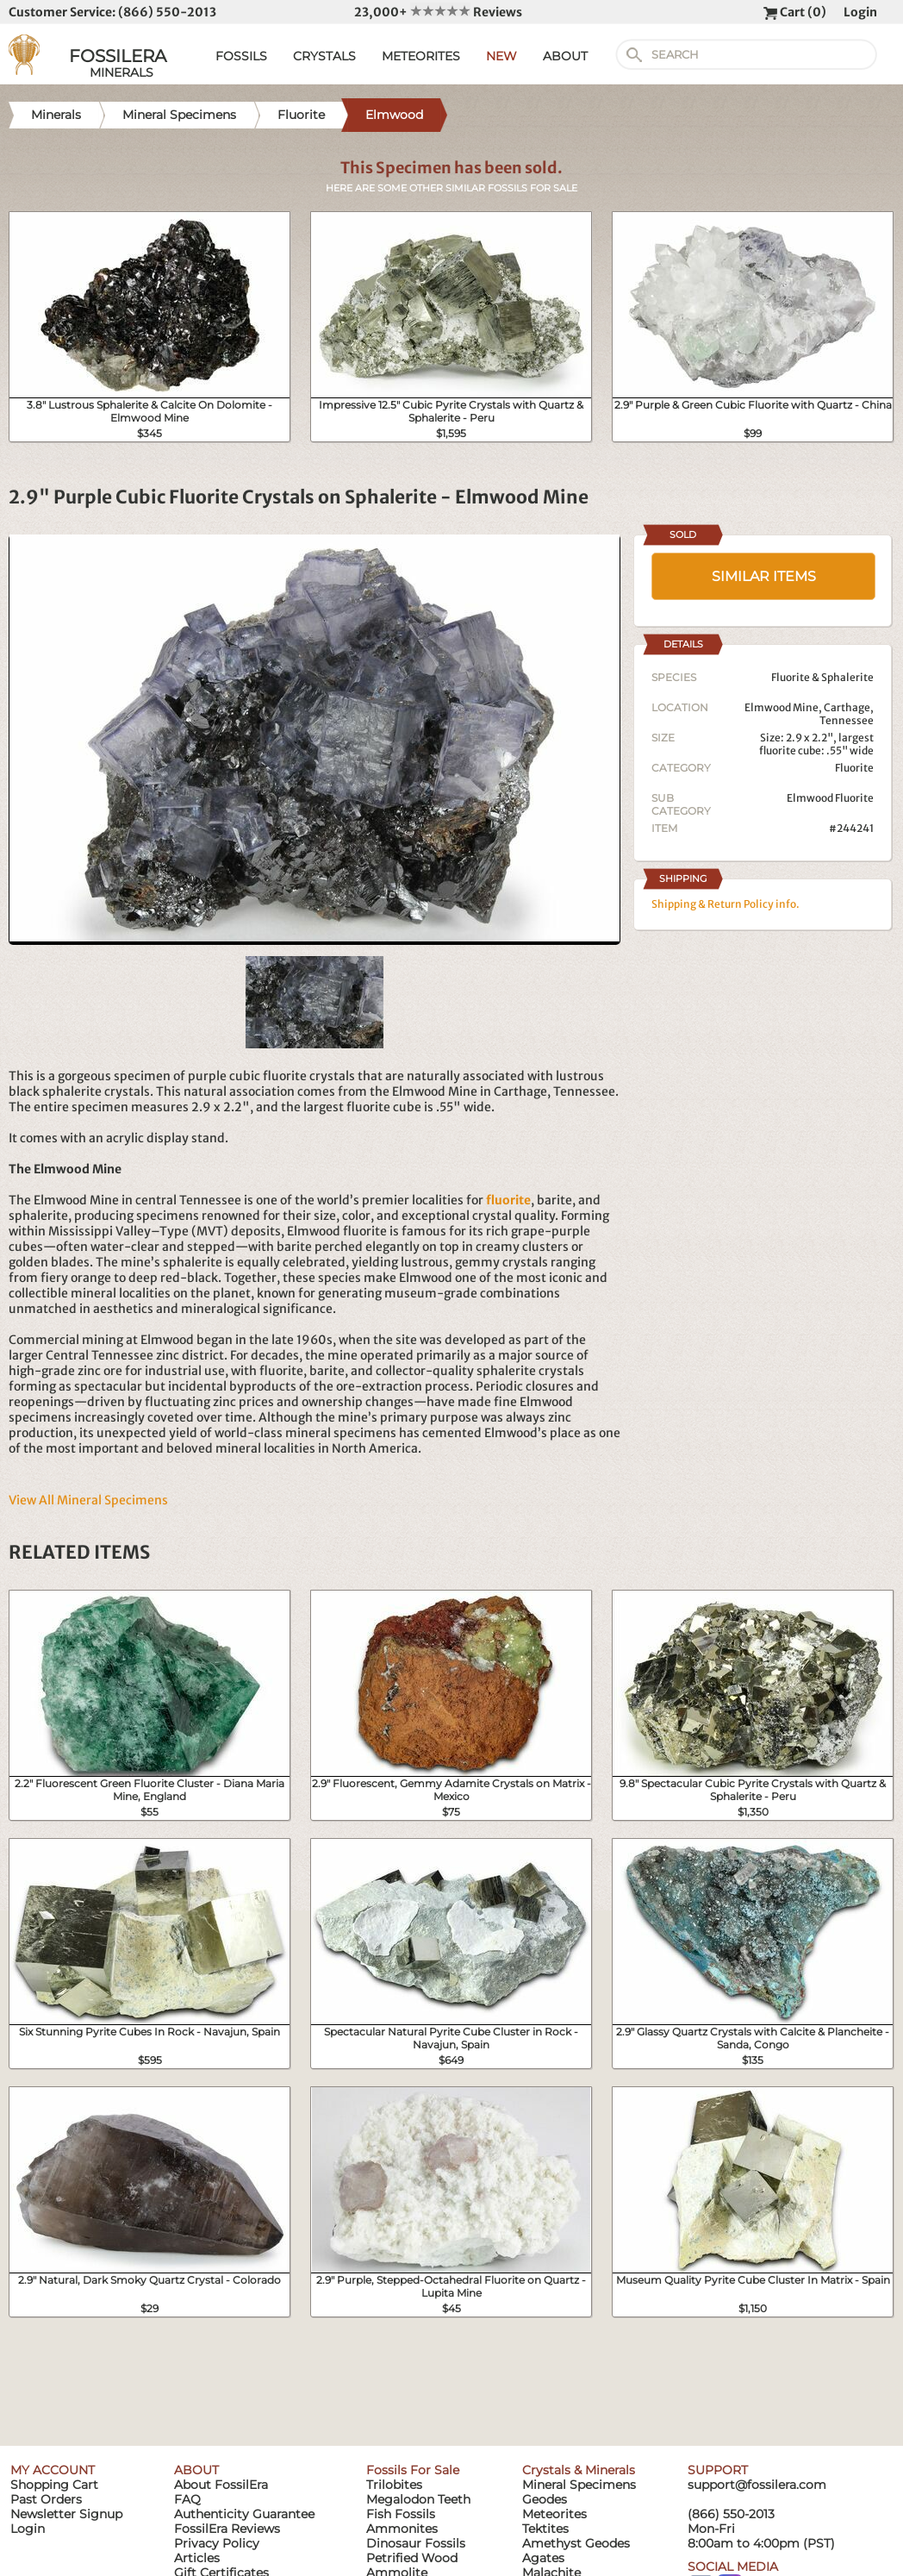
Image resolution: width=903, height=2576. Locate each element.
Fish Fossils (400, 2514)
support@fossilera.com (757, 2484)
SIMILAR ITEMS (764, 576)
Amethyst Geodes (576, 2543)
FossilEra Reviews (227, 2528)
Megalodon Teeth (418, 2499)
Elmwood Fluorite (830, 797)
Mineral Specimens (579, 2484)
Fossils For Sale (412, 2470)
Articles (197, 2558)
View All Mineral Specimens (88, 1500)
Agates (543, 2558)
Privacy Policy (216, 2543)
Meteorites (554, 2514)
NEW (501, 56)
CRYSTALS (324, 56)
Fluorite (854, 767)
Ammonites (402, 2528)
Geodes (544, 2499)
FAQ (187, 2499)
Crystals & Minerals (578, 2470)
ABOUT (565, 56)
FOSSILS (241, 56)
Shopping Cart (54, 2484)
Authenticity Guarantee (244, 2514)
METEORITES (421, 56)
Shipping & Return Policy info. (725, 903)
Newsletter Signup (66, 2514)
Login (860, 12)
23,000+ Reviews (438, 12)
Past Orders (46, 2499)
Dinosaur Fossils (415, 2543)
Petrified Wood (412, 2558)
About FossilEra (221, 2484)
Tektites (545, 2528)
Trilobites (394, 2484)
